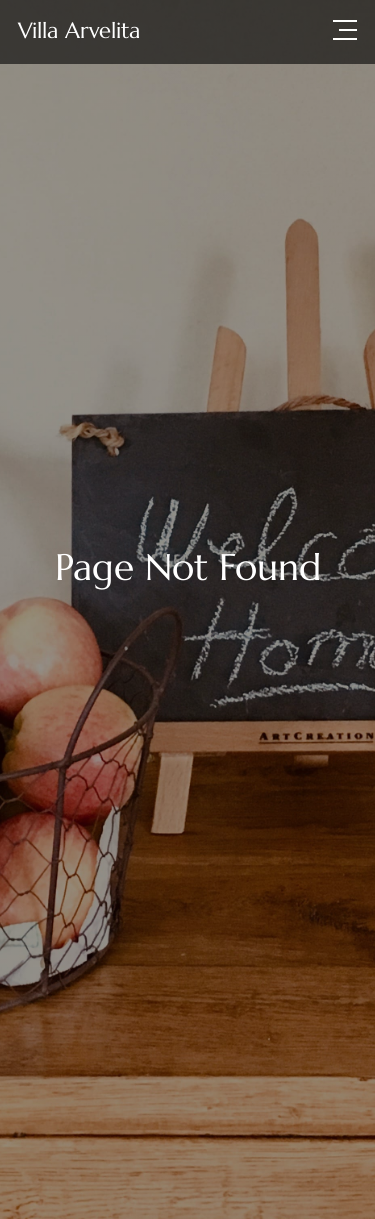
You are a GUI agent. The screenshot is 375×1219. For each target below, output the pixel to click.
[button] (345, 30)
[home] (79, 30)
